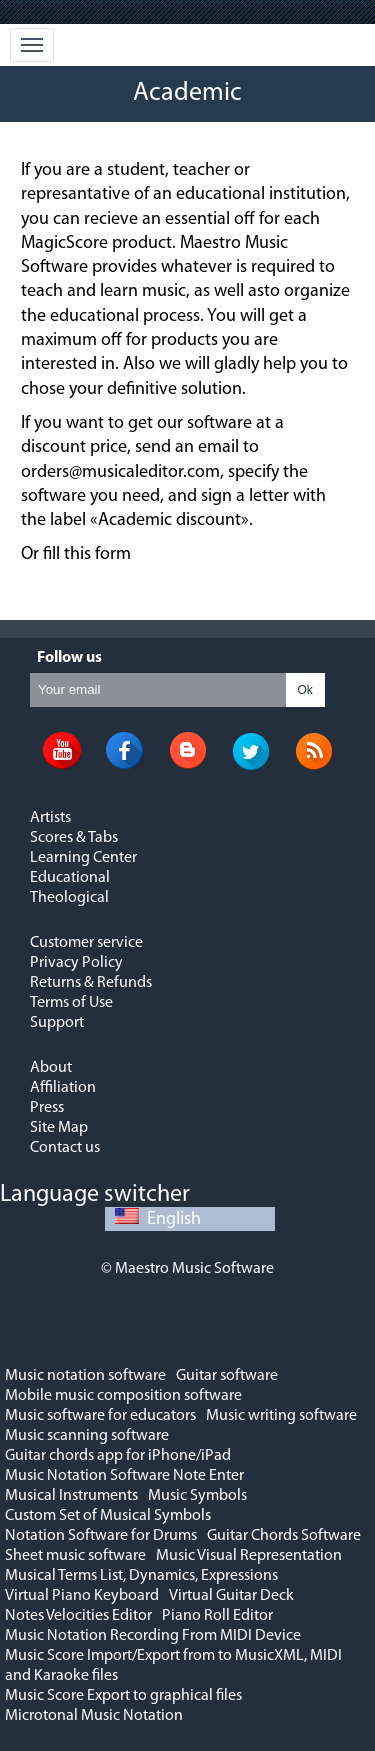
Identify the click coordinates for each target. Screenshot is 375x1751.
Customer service (86, 943)
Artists (50, 818)
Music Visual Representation (249, 1556)
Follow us (69, 658)
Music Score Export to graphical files (123, 1696)
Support (57, 1023)
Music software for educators (100, 1416)
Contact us (65, 1148)
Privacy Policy (76, 963)
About (51, 1068)
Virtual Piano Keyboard (82, 1596)
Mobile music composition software (123, 1396)
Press (47, 1108)
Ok (305, 690)
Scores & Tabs (74, 838)
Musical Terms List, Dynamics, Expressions (141, 1576)
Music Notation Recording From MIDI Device (153, 1636)
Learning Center (83, 858)
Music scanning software (87, 1436)
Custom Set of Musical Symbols (108, 1516)
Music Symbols (197, 1496)
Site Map (59, 1128)
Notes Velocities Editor (78, 1616)
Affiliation (63, 1088)
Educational (70, 878)
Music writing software (281, 1416)
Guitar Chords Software (284, 1536)
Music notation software (85, 1376)
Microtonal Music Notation (94, 1716)
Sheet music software (75, 1556)
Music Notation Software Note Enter (124, 1476)
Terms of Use (71, 1003)
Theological (69, 898)
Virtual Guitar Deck (231, 1596)
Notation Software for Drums (101, 1536)
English (158, 1219)
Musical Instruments (71, 1496)
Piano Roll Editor (217, 1616)
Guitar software (227, 1376)
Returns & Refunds (91, 983)
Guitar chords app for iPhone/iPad (118, 1456)
